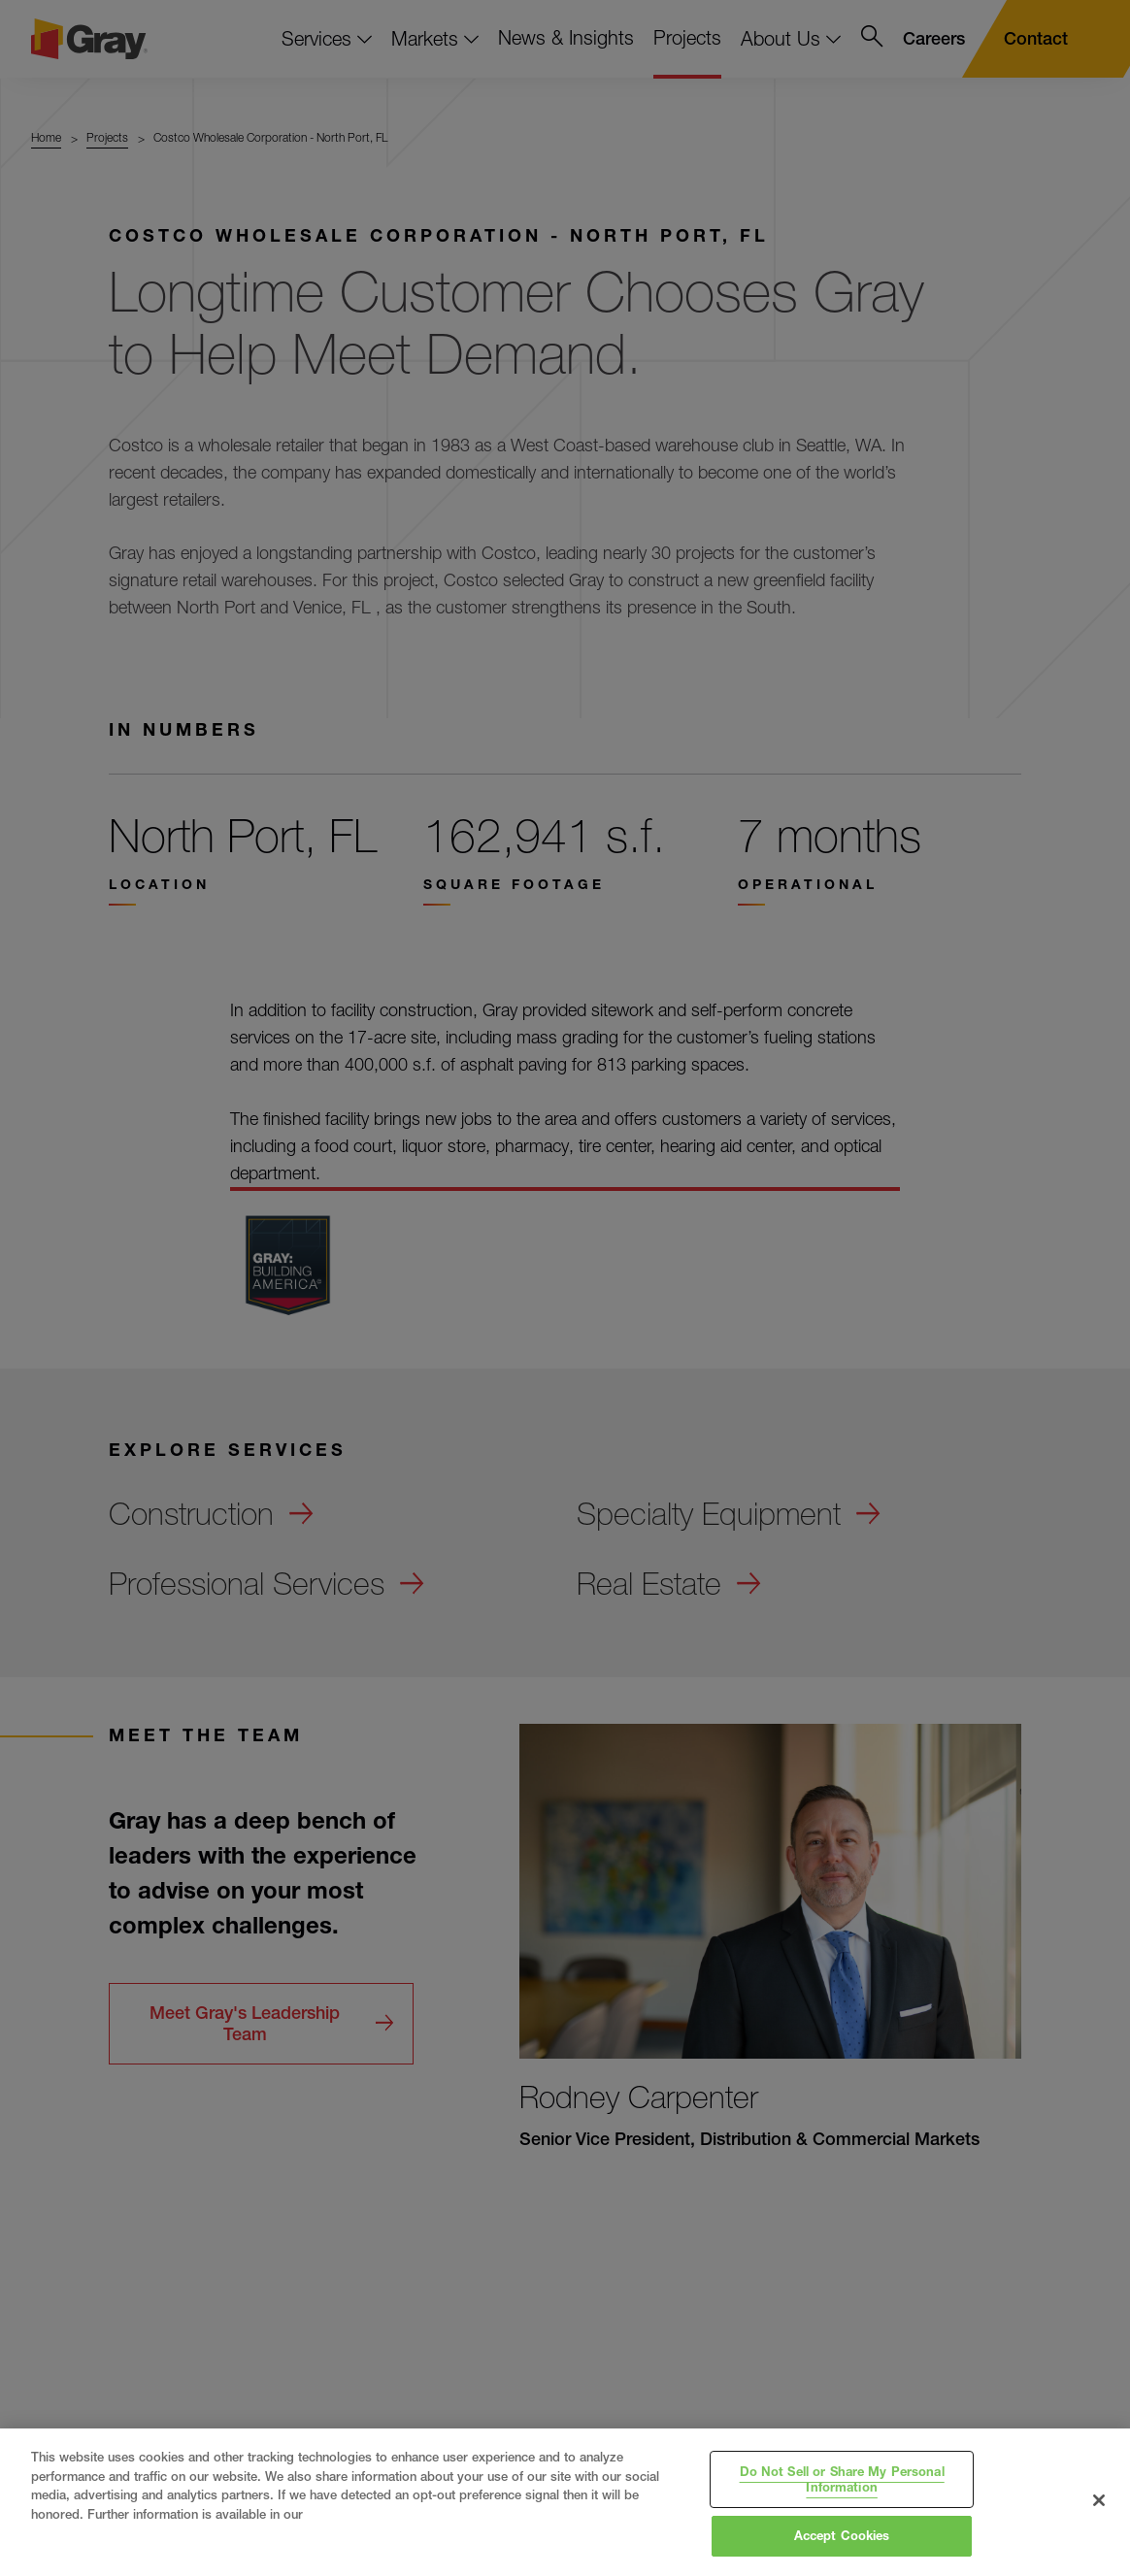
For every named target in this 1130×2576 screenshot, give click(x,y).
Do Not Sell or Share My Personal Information (842, 2478)
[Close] (1099, 2500)
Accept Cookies (842, 2535)
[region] (565, 2502)
